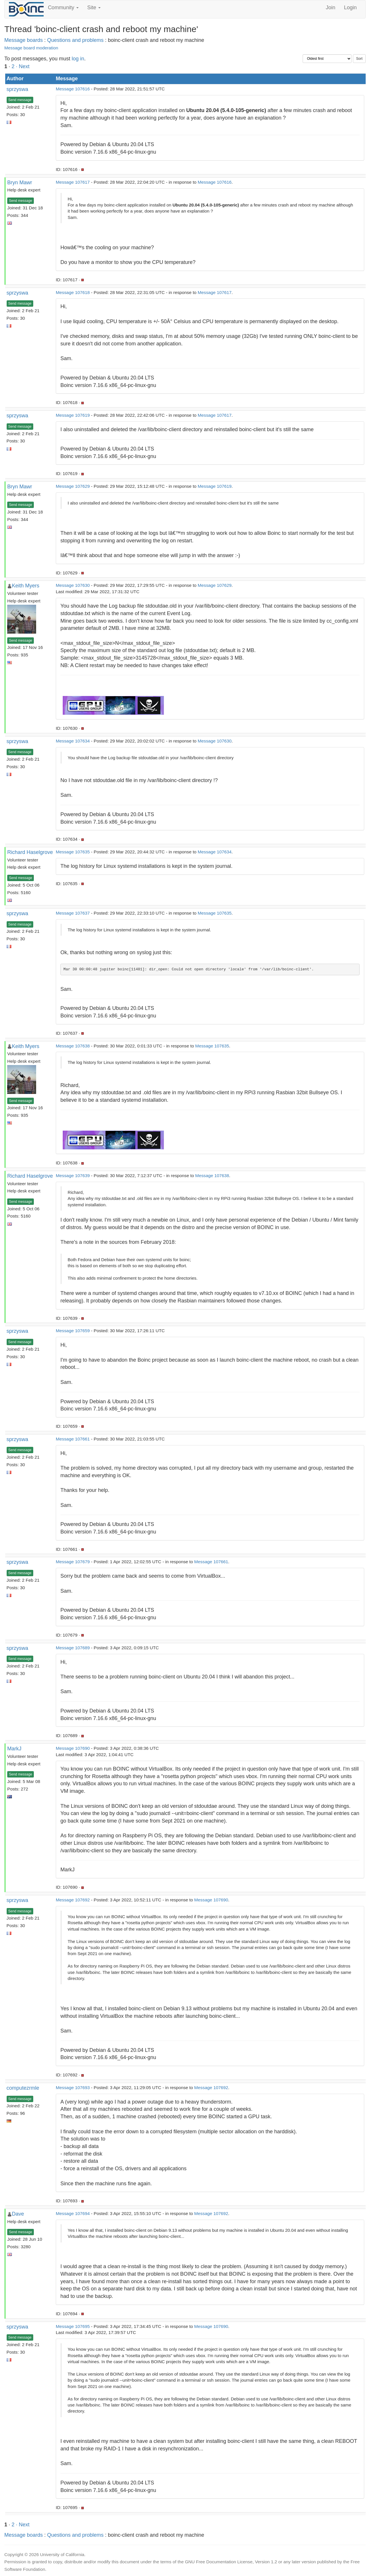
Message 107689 (73, 1647)
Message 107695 (73, 2326)
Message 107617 (73, 182)
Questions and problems (75, 40)
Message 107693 (73, 2087)
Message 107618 (73, 292)
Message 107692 (73, 1899)
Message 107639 (73, 1175)
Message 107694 (73, 2213)
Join (330, 7)
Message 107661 (73, 1438)
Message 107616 (73, 88)
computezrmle (23, 2088)
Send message (20, 100)
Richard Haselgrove (30, 852)
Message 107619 (73, 415)
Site (94, 7)
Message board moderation (31, 47)
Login (350, 7)
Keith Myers (25, 586)
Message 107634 (73, 740)
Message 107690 (73, 1748)
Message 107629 (73, 486)
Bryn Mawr (19, 182)
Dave (18, 2214)
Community (63, 7)
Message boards (23, 40)
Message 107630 (73, 585)
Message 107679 (73, 1561)
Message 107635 (73, 851)
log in (78, 59)
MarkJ (14, 1749)
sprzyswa (17, 89)
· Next (22, 66)
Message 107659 (73, 1330)
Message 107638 (73, 1045)
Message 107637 (73, 913)
